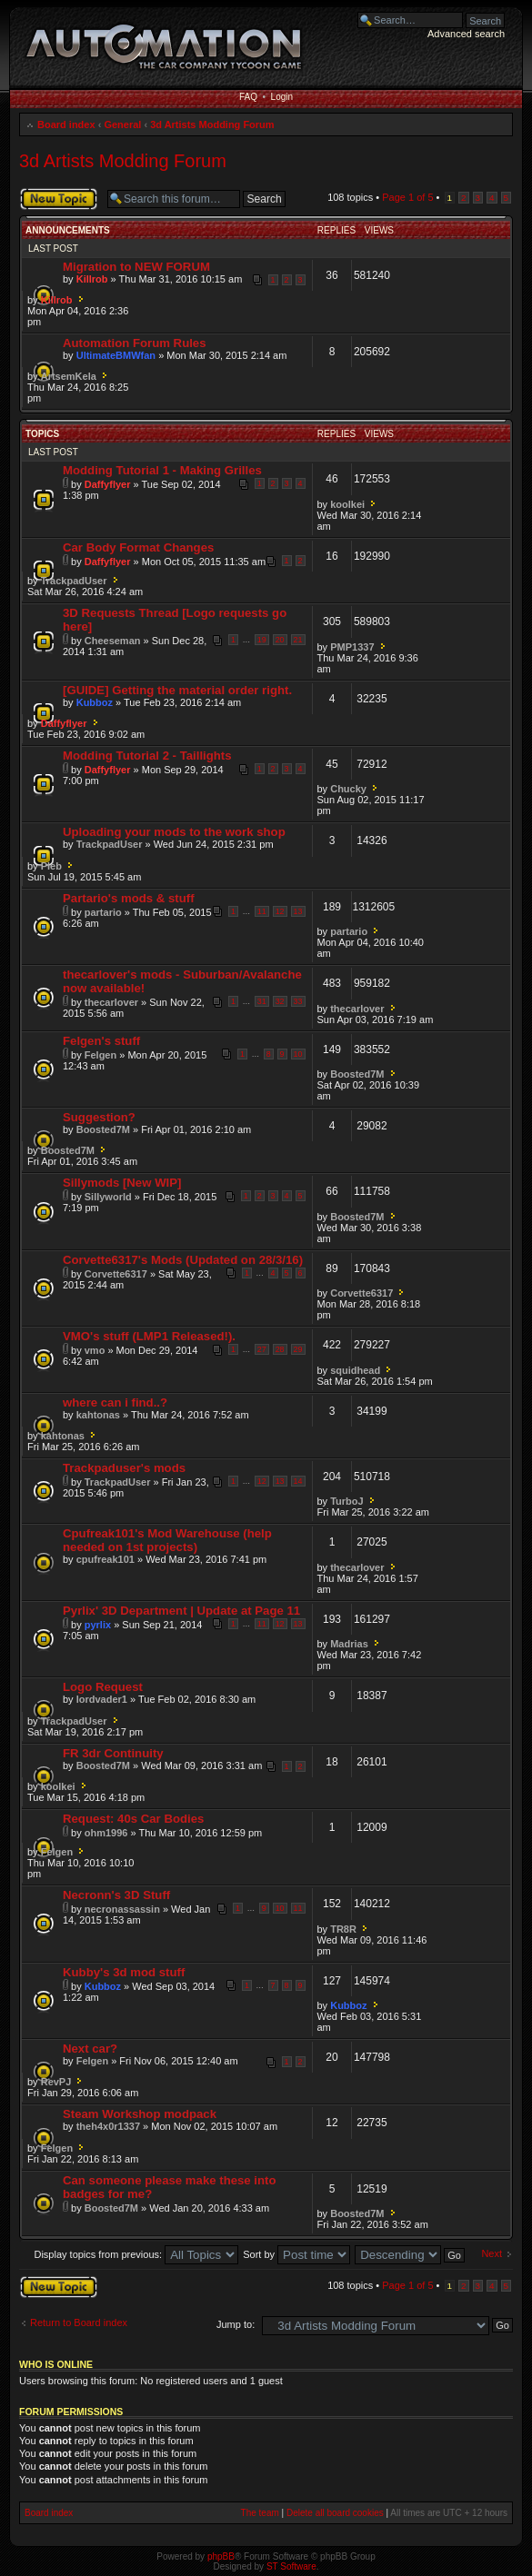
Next (491, 2253)
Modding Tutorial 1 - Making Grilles (162, 470)
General (122, 124)
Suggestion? (99, 1117)
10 (298, 1054)
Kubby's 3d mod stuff (124, 1972)
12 (280, 911)
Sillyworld (108, 1196)
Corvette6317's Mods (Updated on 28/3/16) (183, 1260)
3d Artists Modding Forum (212, 124)
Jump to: (235, 2324)
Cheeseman (113, 640)
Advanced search (466, 33)
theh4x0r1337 (108, 2126)
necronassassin (122, 1909)
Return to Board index (78, 2322)
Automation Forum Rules (134, 343)
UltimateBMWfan (116, 355)
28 (280, 1349)
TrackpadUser (74, 580)
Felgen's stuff (101, 1041)
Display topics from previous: (136, 2254)
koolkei (347, 504)
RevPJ (56, 2081)
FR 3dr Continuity (113, 1753)
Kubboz (94, 702)
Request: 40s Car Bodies (133, 1818)
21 (298, 639)
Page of (407, 197)
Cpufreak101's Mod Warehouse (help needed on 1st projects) (167, 1540)
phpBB (221, 2556)
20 (280, 639)
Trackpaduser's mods (124, 1468)
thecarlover (111, 1002)
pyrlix (98, 1624)
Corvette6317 (116, 1273)
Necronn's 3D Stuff (116, 1895)
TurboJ (346, 1501)
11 (261, 911)
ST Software (291, 2566)
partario (103, 912)
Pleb (51, 865)
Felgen (100, 1054)
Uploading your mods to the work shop (174, 832)
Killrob (92, 279)
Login (282, 97)
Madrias (349, 1643)
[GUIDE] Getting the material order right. (177, 690)
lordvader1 (101, 1699)
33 (298, 1001)
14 (298, 1481)
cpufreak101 (105, 1559)
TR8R (343, 1929)
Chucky (348, 788)
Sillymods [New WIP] (122, 1182)
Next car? (90, 2048)
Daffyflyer (108, 484)
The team (260, 2513)
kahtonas (98, 1414)
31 (261, 1001)
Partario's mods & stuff (129, 898)
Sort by (296, 2254)
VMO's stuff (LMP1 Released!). (149, 1336)
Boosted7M (357, 1074)
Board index (66, 124)
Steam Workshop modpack (139, 2114)
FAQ (248, 97)
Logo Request (103, 1687)
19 (261, 639)
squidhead (355, 1370)
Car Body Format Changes (138, 547)
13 (298, 911)
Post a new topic (58, 199)
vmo (95, 1350)
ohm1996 (106, 1832)
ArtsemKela (68, 376)
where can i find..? (115, 1402)
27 (261, 1349)
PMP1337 (352, 647)
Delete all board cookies (335, 2513)
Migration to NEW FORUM (136, 267)
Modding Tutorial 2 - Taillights (147, 755)
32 (280, 1001)
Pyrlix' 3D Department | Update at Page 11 (181, 1610)
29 (298, 1349)
